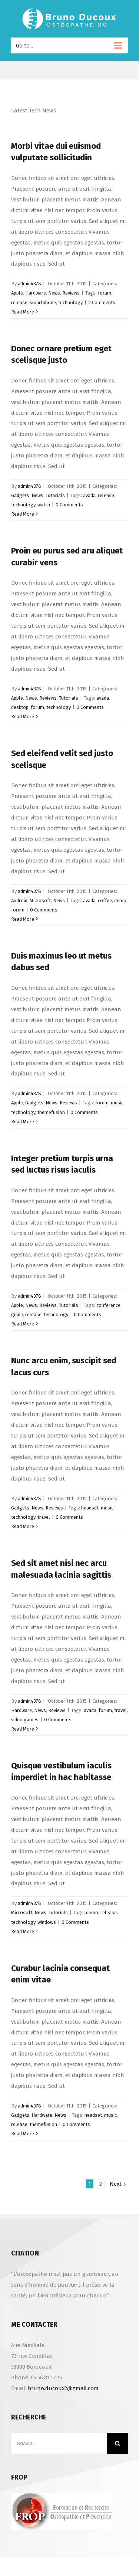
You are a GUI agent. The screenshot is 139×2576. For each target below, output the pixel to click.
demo (120, 900)
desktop (20, 707)
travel (43, 1517)
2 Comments (101, 302)
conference (108, 1305)
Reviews (71, 293)
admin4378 (29, 283)
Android (19, 900)
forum (104, 293)
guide (17, 1314)
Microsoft (40, 900)
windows (46, 1922)
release (19, 302)
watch (43, 504)
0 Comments (69, 504)
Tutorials (55, 495)
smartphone (43, 302)
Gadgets (20, 495)
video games (25, 1719)
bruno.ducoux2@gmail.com (63, 2388)
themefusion (51, 1112)
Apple (17, 293)
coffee (105, 900)
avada (89, 495)
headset (90, 1508)
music (117, 1102)
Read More (22, 312)
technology (70, 302)
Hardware (35, 293)
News (54, 293)
